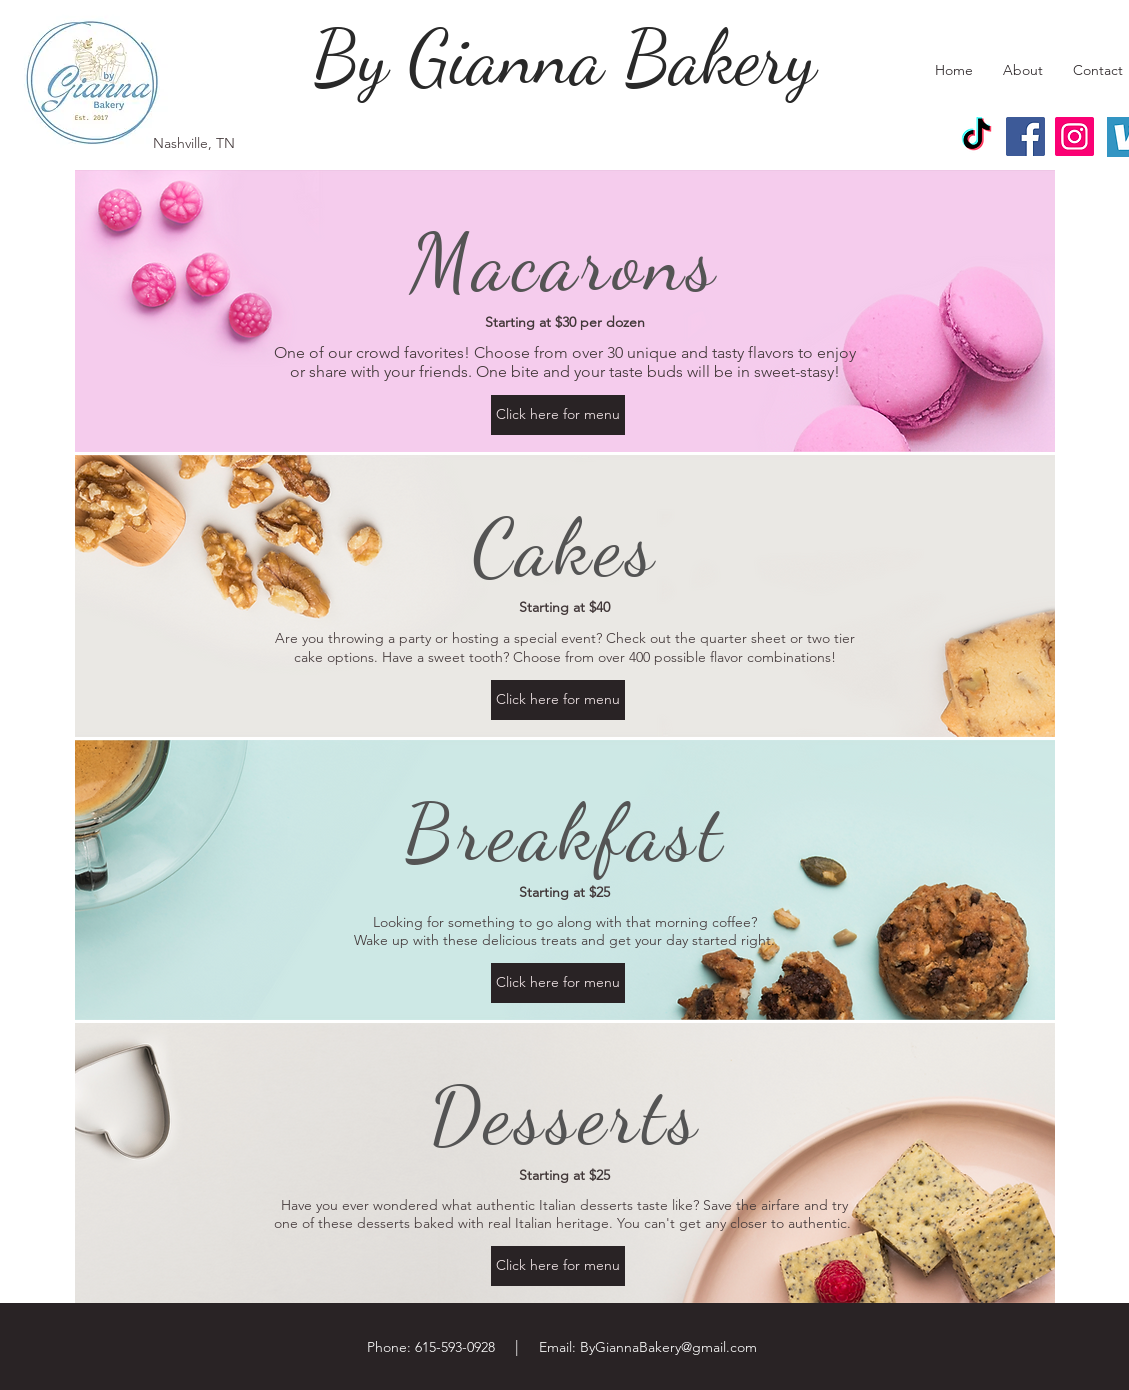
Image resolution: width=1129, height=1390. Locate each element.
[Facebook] (1025, 136)
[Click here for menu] (558, 415)
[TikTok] (976, 136)
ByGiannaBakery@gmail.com (668, 1347)
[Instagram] (1074, 136)
